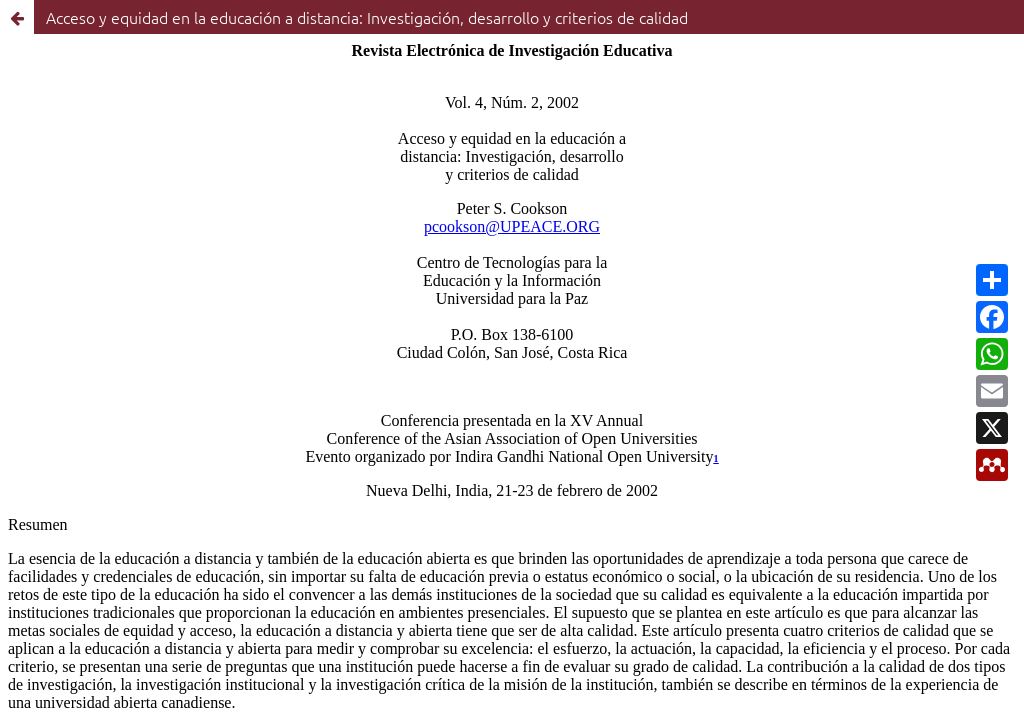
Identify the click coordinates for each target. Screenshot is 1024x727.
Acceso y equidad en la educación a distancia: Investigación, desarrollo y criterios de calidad (367, 17)
